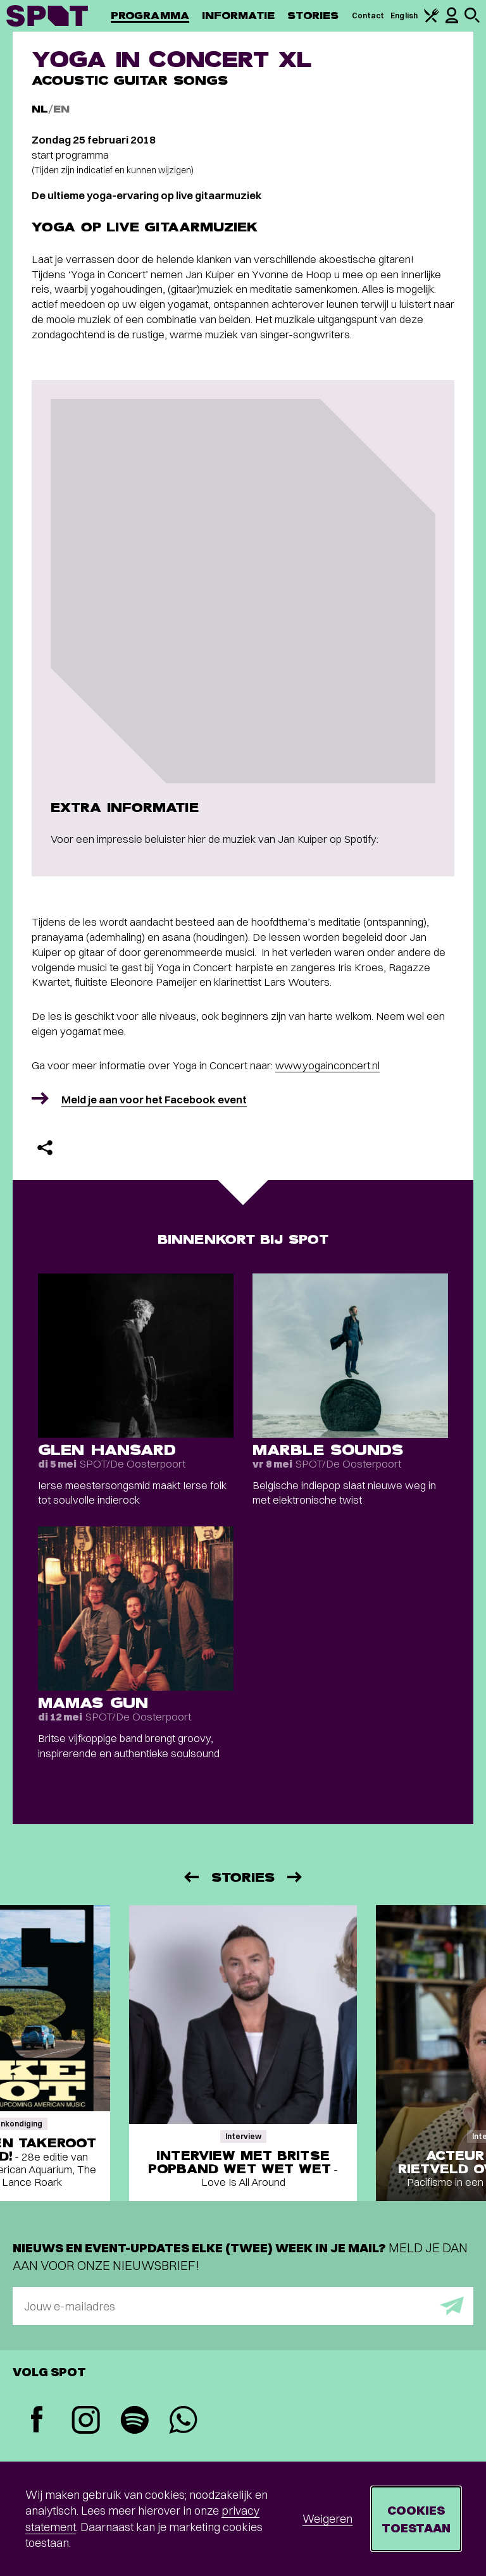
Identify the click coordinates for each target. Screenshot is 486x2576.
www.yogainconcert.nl (327, 1065)
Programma (150, 15)
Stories (313, 15)
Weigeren (327, 2519)
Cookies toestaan (416, 2519)
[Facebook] (37, 2420)
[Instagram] (85, 2421)
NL (40, 109)
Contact (368, 15)
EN (61, 109)
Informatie (238, 15)
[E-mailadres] (243, 2306)
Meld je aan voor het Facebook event (154, 1099)
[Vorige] (190, 1877)
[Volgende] (295, 1877)
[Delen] (45, 1147)
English (404, 15)
